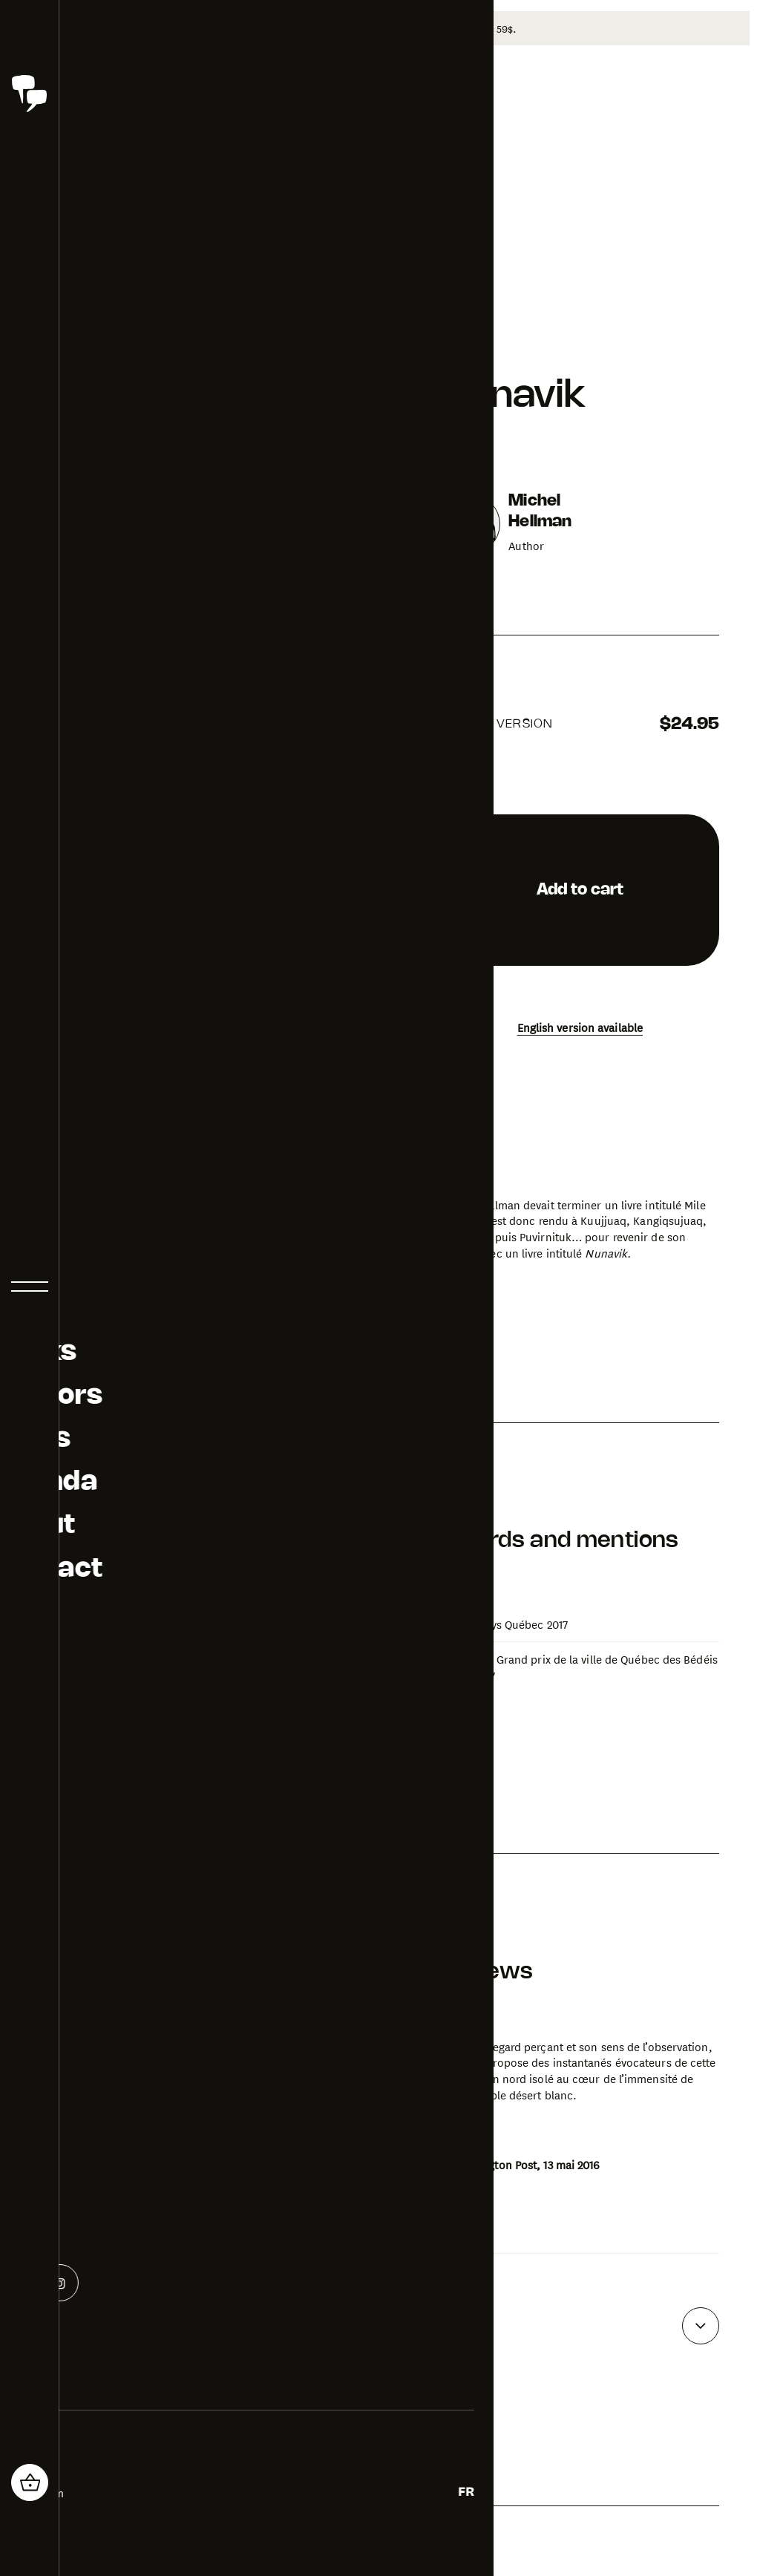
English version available (580, 1025)
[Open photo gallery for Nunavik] (164, 1549)
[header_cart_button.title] (29, 2482)
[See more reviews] (700, 2323)
